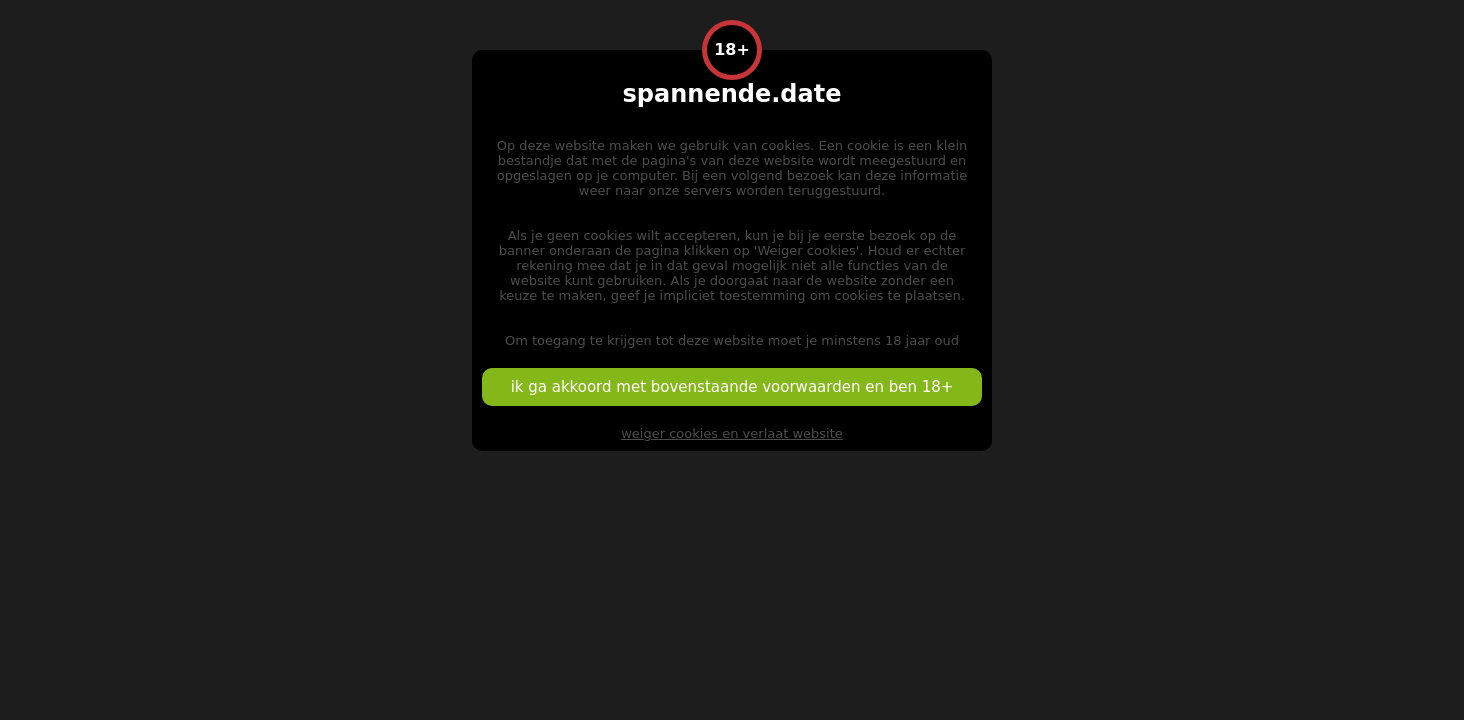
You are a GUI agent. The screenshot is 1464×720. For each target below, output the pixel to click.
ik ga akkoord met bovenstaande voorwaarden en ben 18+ (732, 387)
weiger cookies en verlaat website (732, 433)
